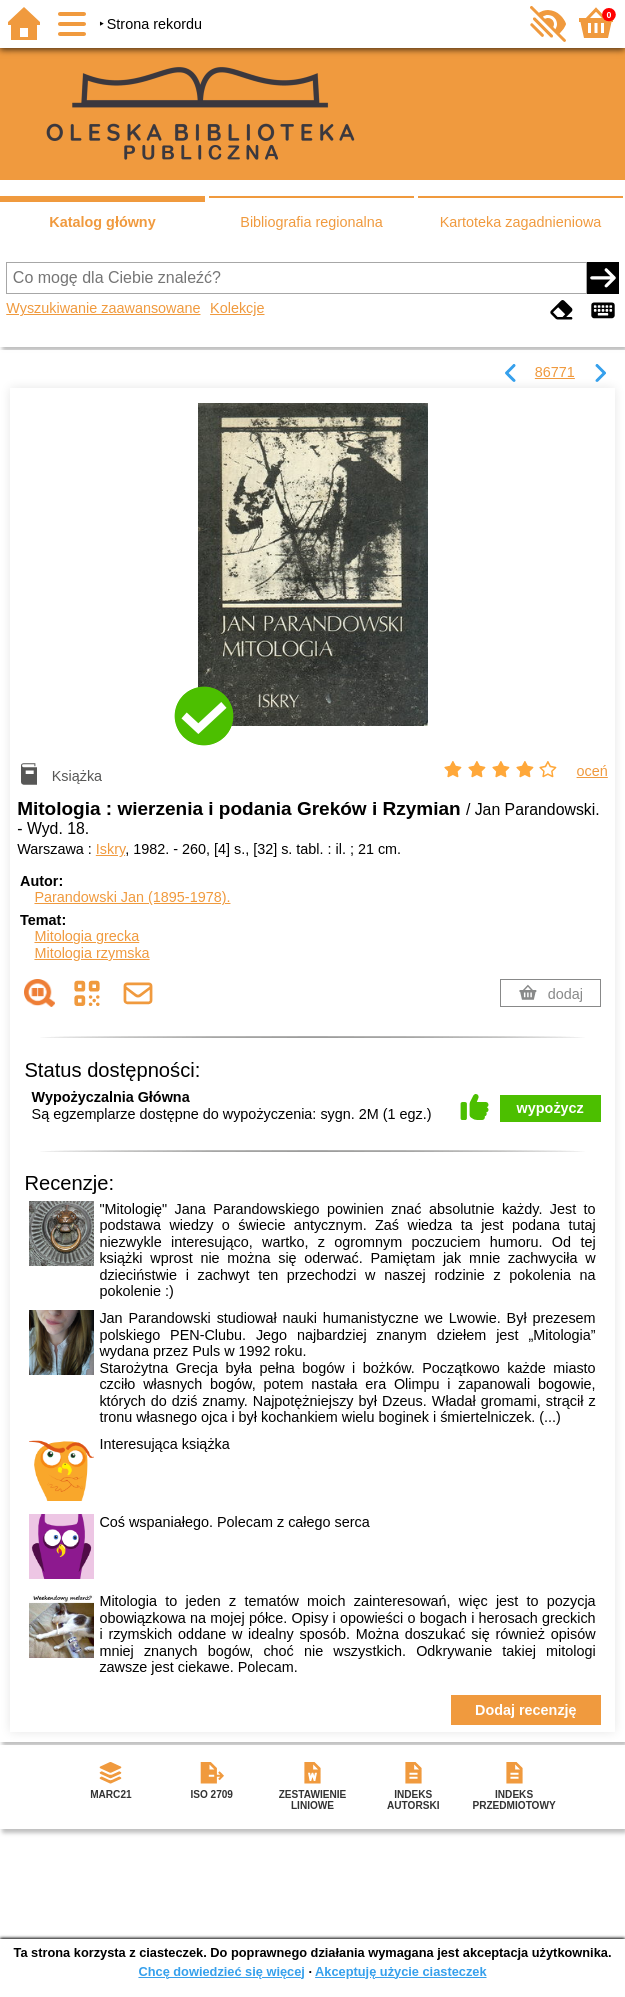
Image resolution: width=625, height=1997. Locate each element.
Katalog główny (102, 222)
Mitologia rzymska (91, 953)
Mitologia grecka (86, 936)
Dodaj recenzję (526, 1710)
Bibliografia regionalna (311, 222)
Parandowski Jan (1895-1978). (132, 897)
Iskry (110, 849)
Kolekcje (237, 308)
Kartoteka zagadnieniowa (521, 222)
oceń (592, 771)
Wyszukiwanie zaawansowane (103, 308)
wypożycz (550, 1108)
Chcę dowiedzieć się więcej (221, 1971)
